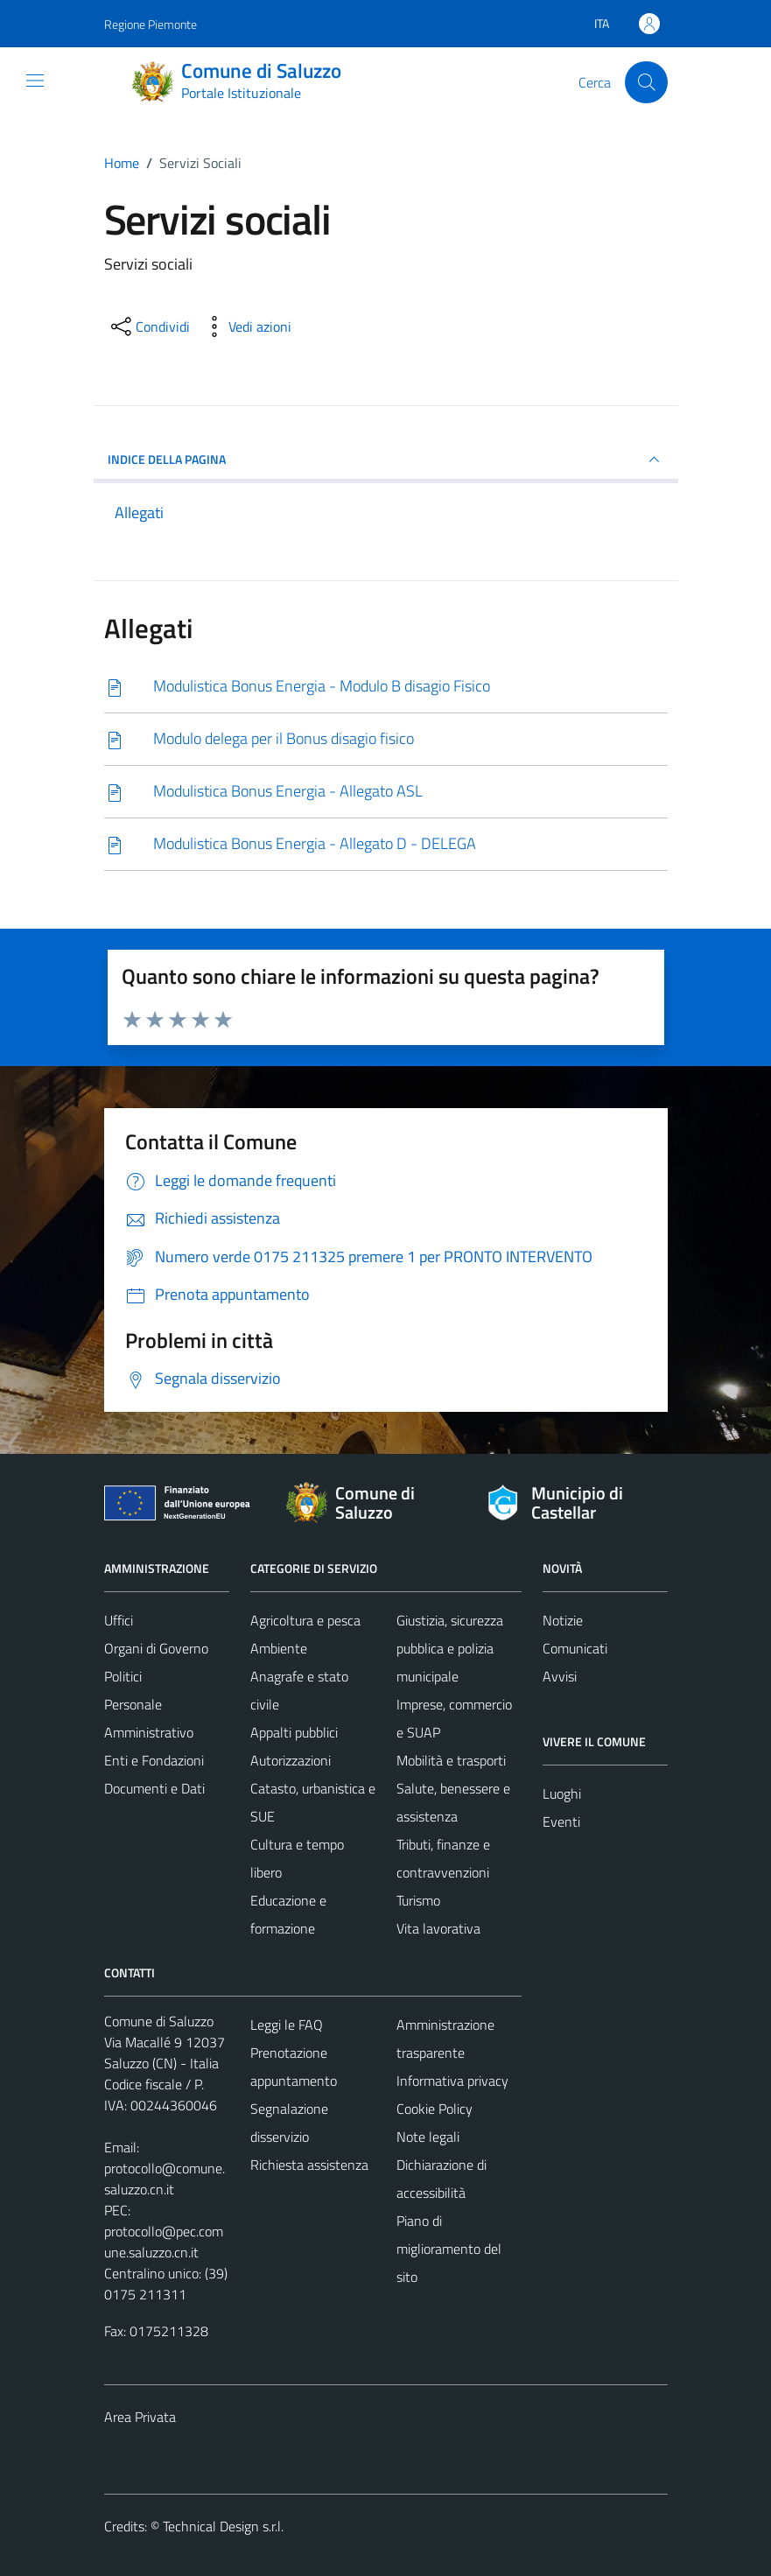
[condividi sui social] (148, 326)
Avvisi (560, 1676)
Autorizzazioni (290, 1760)
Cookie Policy (434, 2108)
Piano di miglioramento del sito (448, 2248)
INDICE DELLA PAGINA (386, 459)
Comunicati (575, 1648)
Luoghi (562, 1793)
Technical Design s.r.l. (223, 2526)
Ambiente (278, 1648)
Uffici (118, 1620)
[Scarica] (386, 686)
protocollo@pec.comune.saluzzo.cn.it (163, 2242)
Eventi (561, 1821)
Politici (123, 1676)
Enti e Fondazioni (154, 1760)
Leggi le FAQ (286, 2024)
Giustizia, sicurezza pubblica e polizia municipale (449, 1648)
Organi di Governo (156, 1648)
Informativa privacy (452, 2080)
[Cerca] (646, 82)
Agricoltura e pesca (305, 1620)
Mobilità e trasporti (451, 1760)
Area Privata (140, 2416)
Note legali (427, 2136)
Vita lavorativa (438, 1928)
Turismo (418, 1900)
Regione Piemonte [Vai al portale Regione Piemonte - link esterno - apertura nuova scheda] (150, 24)
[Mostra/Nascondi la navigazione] (35, 80)
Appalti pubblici (294, 1732)
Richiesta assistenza (309, 2164)
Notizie (563, 1620)
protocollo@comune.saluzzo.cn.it (164, 2179)
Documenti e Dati (154, 1788)
